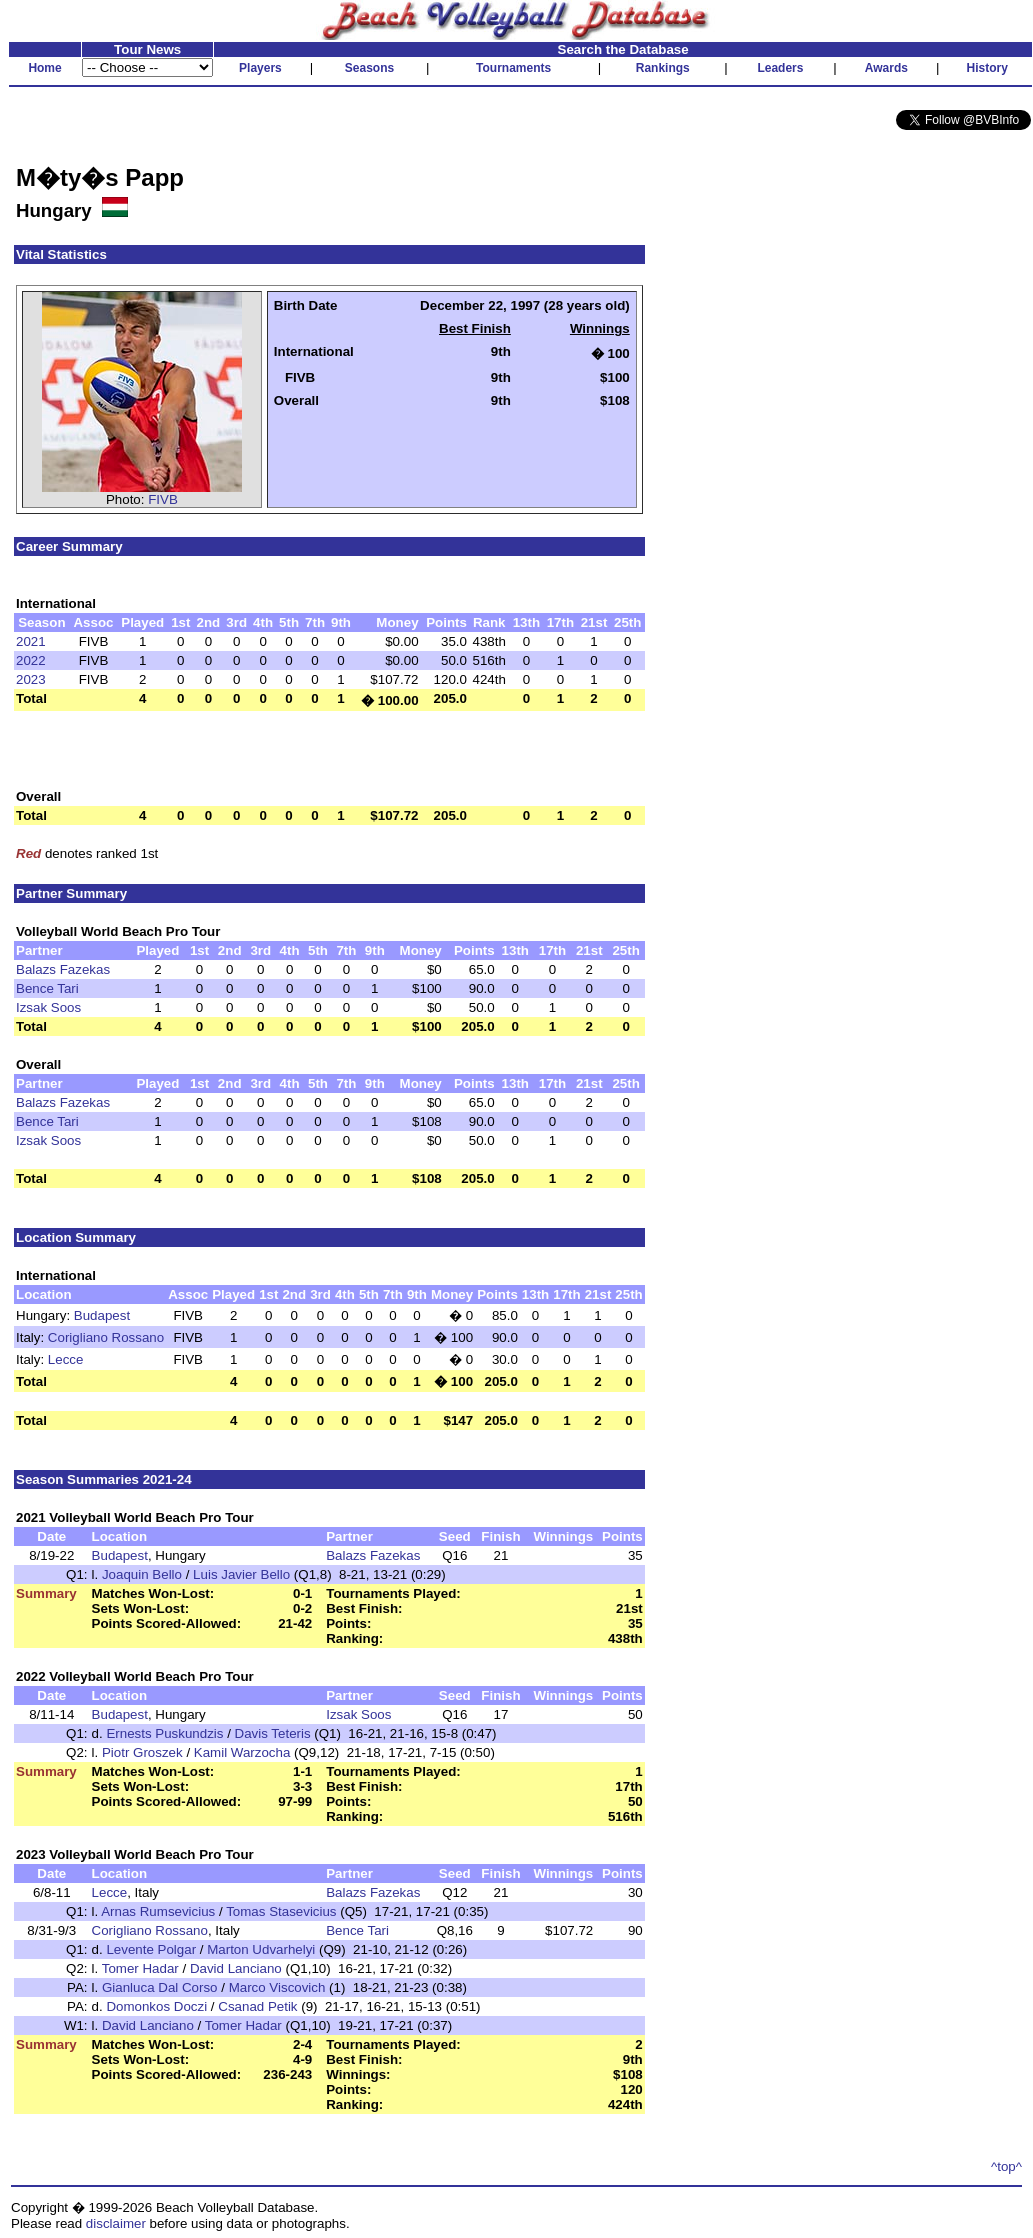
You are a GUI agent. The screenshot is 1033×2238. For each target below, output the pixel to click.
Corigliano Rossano (106, 1337)
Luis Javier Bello (241, 1574)
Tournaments (513, 68)
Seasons (369, 68)
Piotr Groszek (142, 1752)
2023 (31, 679)
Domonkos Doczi (156, 2006)
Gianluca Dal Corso (160, 1987)
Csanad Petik (257, 2006)
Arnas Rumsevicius (158, 1911)
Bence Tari (47, 988)
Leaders (780, 68)
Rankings (663, 68)
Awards (886, 68)
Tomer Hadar (140, 1968)
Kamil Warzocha (242, 1752)
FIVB (163, 499)
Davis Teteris (273, 1733)
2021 (31, 641)
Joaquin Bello (142, 1574)
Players (260, 68)
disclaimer (116, 2223)
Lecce (66, 1359)
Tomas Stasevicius (281, 1911)
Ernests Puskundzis (164, 1733)
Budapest (102, 1315)
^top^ (1006, 2166)
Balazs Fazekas (63, 969)
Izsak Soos (48, 1007)
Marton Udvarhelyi (261, 1949)
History (987, 68)
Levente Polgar (151, 1949)
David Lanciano (236, 1968)
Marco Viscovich (277, 1987)
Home (44, 68)
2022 (31, 660)
